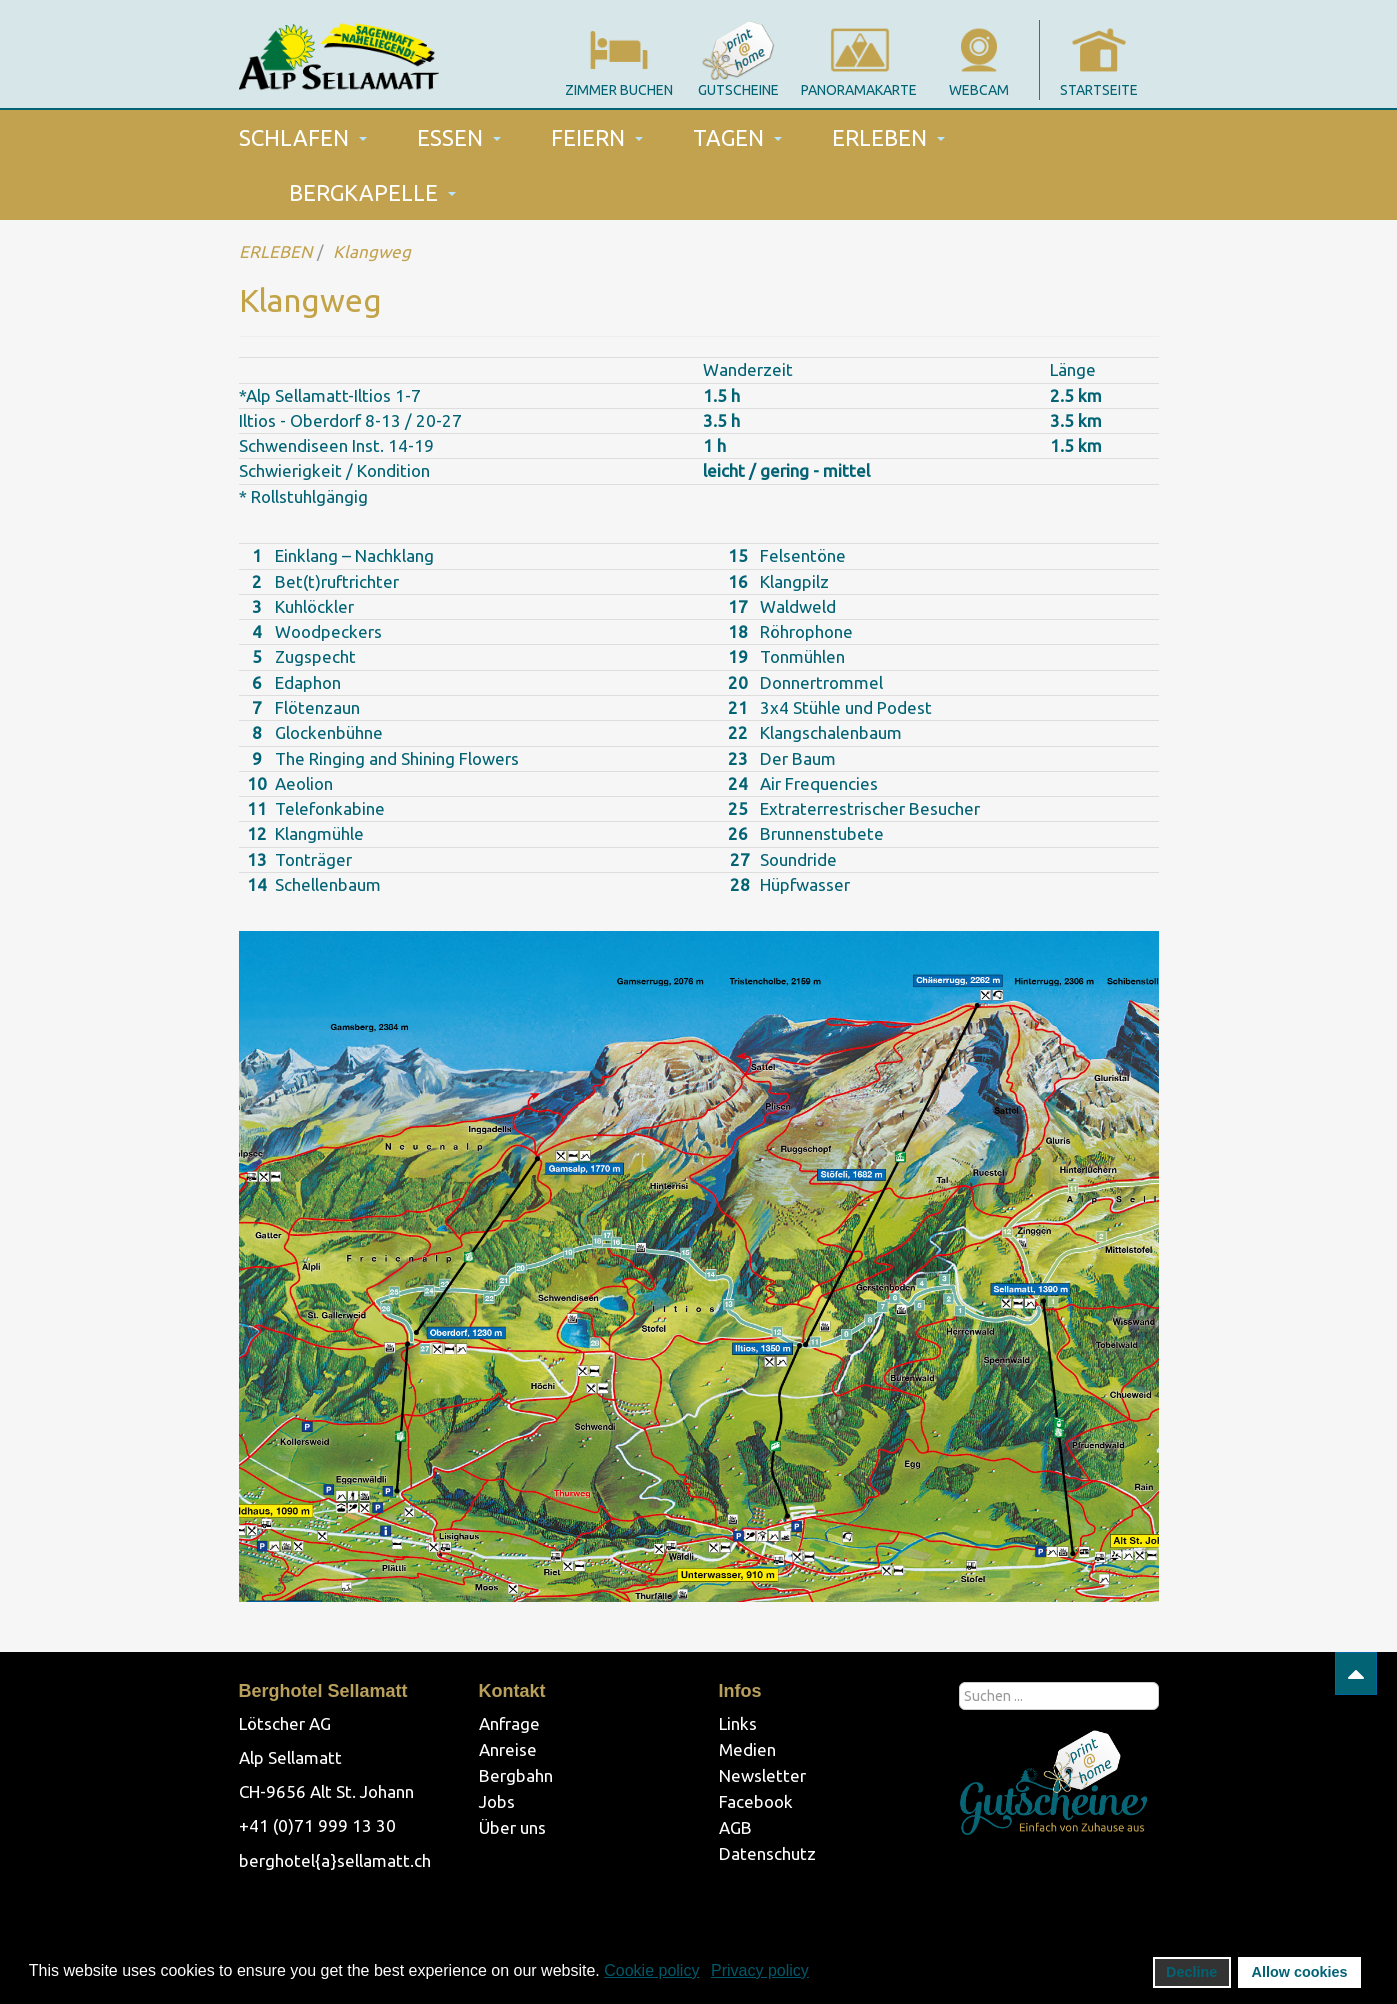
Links (738, 1723)
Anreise (508, 1749)
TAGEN (737, 137)
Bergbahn (516, 1775)
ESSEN (459, 137)
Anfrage (509, 1723)
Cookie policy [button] (651, 1970)
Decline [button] (1191, 1972)
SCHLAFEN (303, 137)
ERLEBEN (888, 137)
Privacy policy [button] (760, 1970)
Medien (747, 1749)
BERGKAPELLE (372, 192)
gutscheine (738, 90)
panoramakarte (859, 90)
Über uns (512, 1827)
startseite (1099, 90)
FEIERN (597, 137)
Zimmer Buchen (619, 90)
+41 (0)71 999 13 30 (317, 1825)
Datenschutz (767, 1853)
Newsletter (762, 1775)
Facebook (756, 1801)
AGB (735, 1827)
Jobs (497, 1801)
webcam (979, 90)
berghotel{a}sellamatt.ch (335, 1860)
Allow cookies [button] (1300, 1972)
